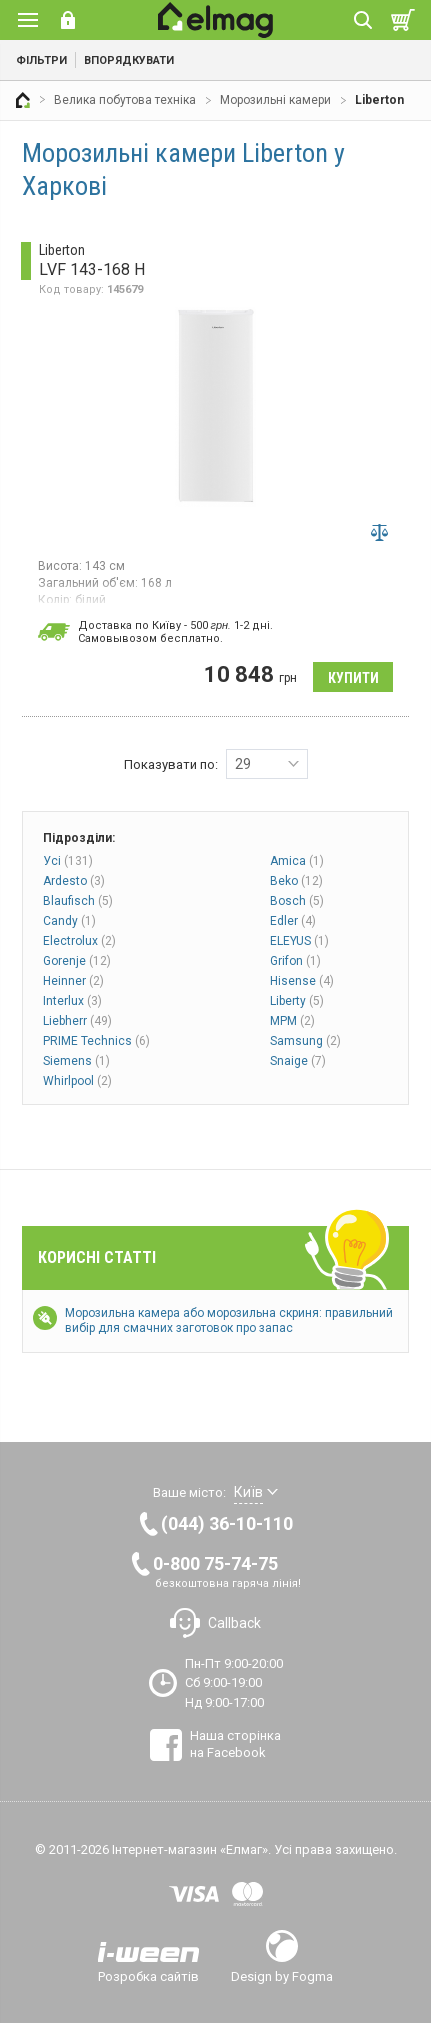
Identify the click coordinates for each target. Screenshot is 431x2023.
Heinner (73, 981)
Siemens (76, 1061)
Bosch (297, 901)
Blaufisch (78, 901)
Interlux (72, 1001)
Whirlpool (77, 1081)
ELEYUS (299, 941)
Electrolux (79, 941)
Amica (297, 861)
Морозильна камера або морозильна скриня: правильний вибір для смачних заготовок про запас (229, 1320)
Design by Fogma (282, 1976)
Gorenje (77, 961)
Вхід (68, 20)
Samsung (305, 1041)
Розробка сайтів (148, 1976)
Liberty (297, 1001)
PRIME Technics (96, 1041)
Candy (69, 921)
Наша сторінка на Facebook (235, 1743)
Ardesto (74, 881)
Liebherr (77, 1021)
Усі (68, 861)
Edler (293, 921)
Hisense (302, 981)
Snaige (298, 1061)
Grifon (295, 961)
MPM (292, 1021)
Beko (296, 881)
